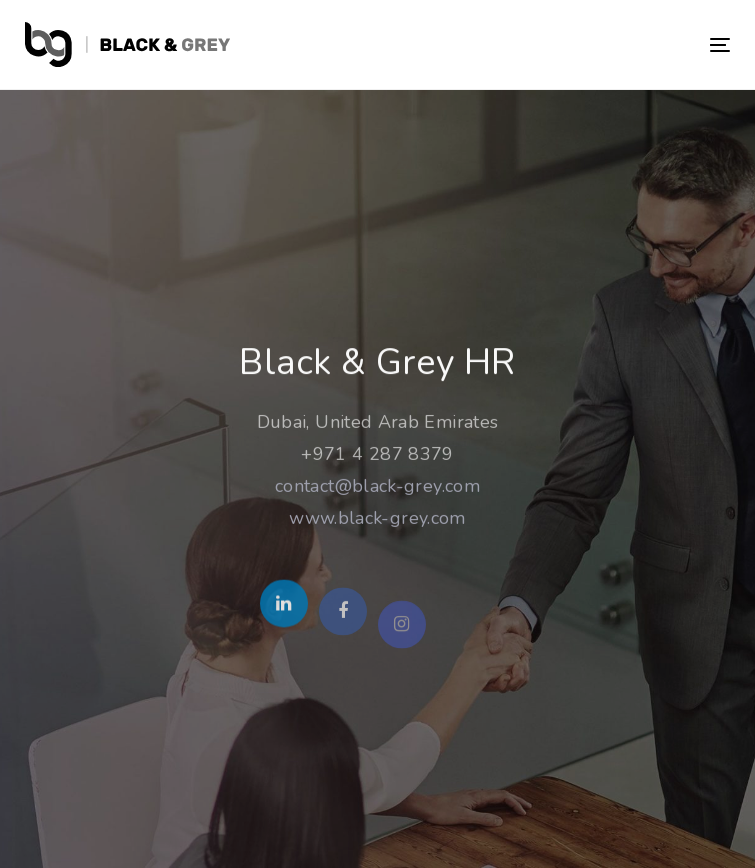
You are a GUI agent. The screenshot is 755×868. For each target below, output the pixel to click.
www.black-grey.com (377, 520)
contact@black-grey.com (377, 488)
